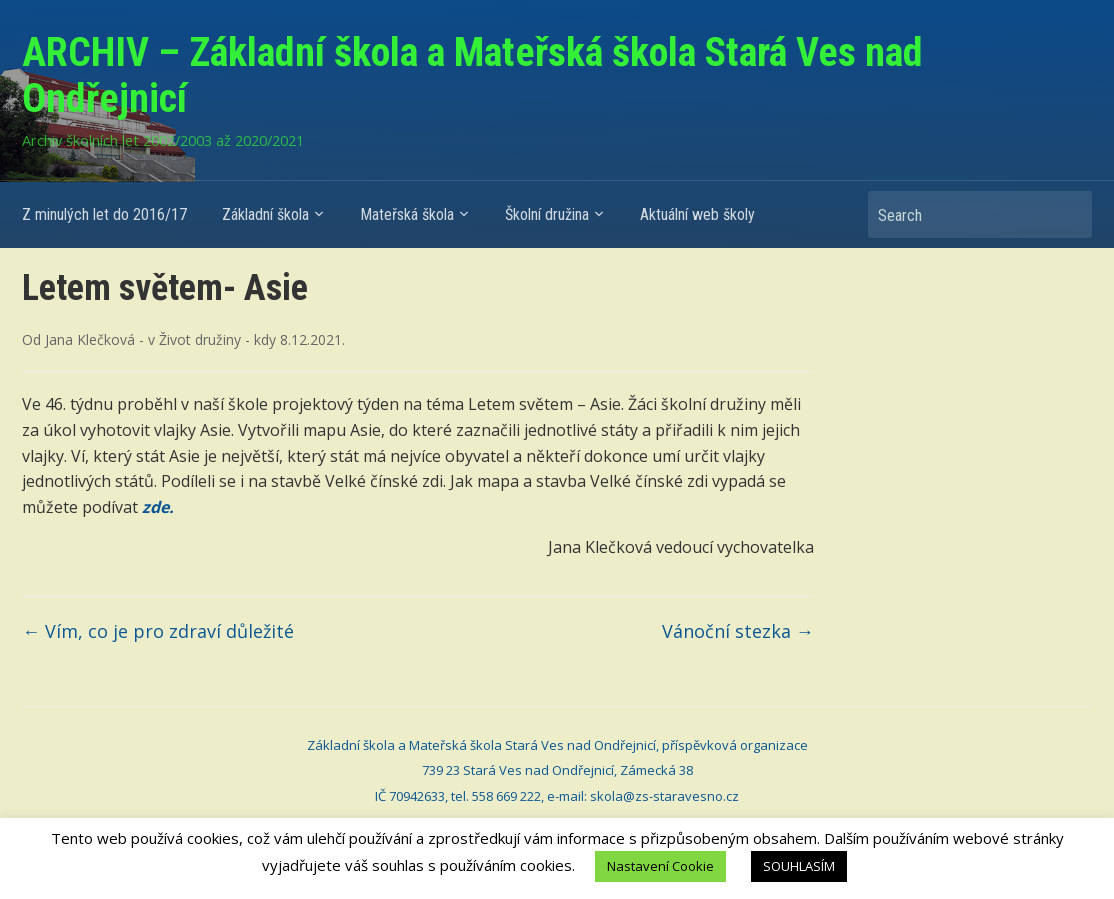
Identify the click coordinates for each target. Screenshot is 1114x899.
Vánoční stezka (738, 631)
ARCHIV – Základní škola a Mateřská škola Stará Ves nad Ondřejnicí (472, 75)
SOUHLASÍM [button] (799, 866)
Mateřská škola (407, 214)
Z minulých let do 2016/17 (104, 214)
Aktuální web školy (697, 214)
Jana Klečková (90, 339)
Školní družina (547, 214)
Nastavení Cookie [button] (660, 866)
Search (1067, 214)
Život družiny (200, 339)
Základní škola (265, 214)
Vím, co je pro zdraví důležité (158, 631)
